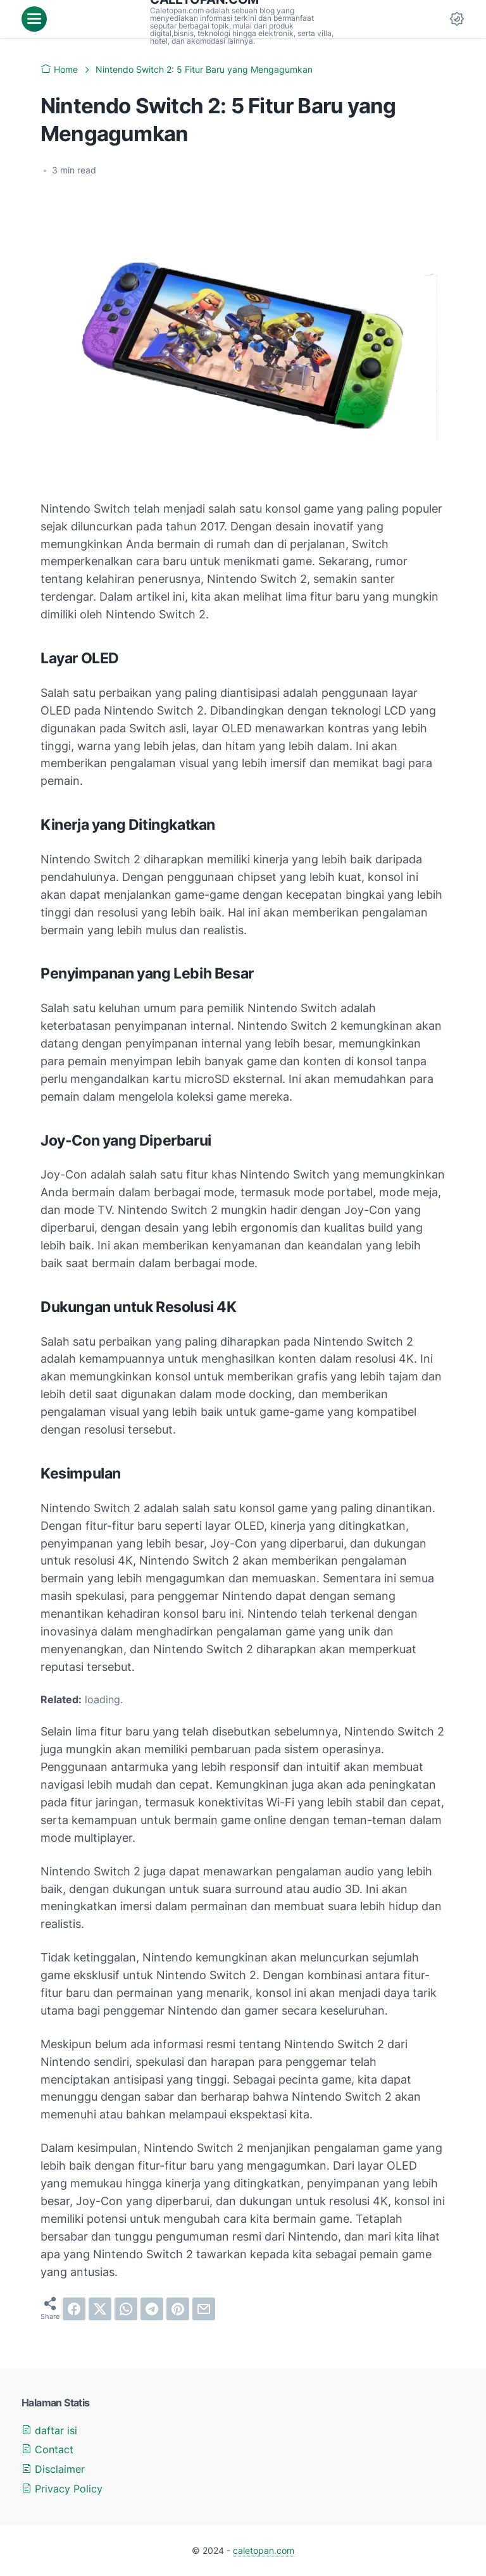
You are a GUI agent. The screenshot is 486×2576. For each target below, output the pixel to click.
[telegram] (151, 2309)
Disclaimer (53, 2469)
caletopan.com (263, 2550)
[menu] (34, 19)
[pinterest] (177, 2309)
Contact (47, 2449)
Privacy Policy (62, 2488)
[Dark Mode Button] (456, 19)
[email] (203, 2309)
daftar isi (49, 2430)
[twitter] (100, 2309)
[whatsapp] (126, 2309)
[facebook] (74, 2309)
